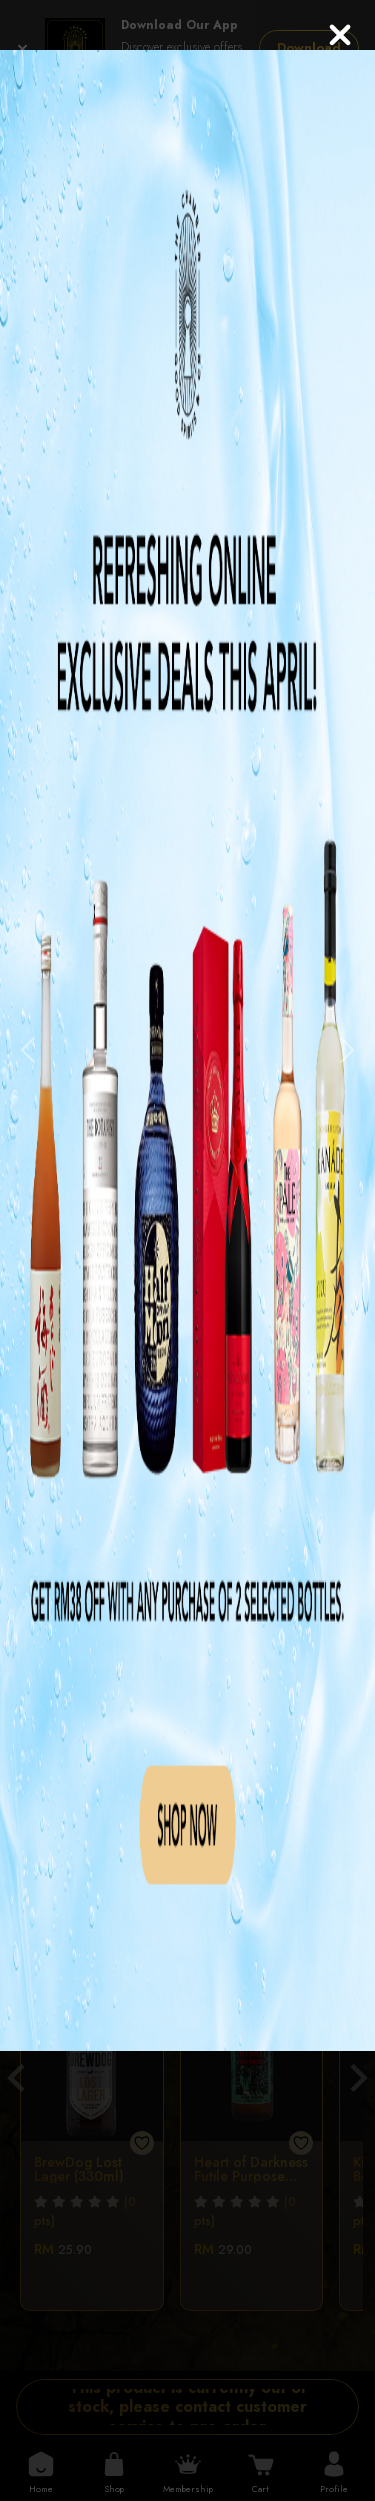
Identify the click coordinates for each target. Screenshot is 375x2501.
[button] (28, 1050)
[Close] (340, 35)
